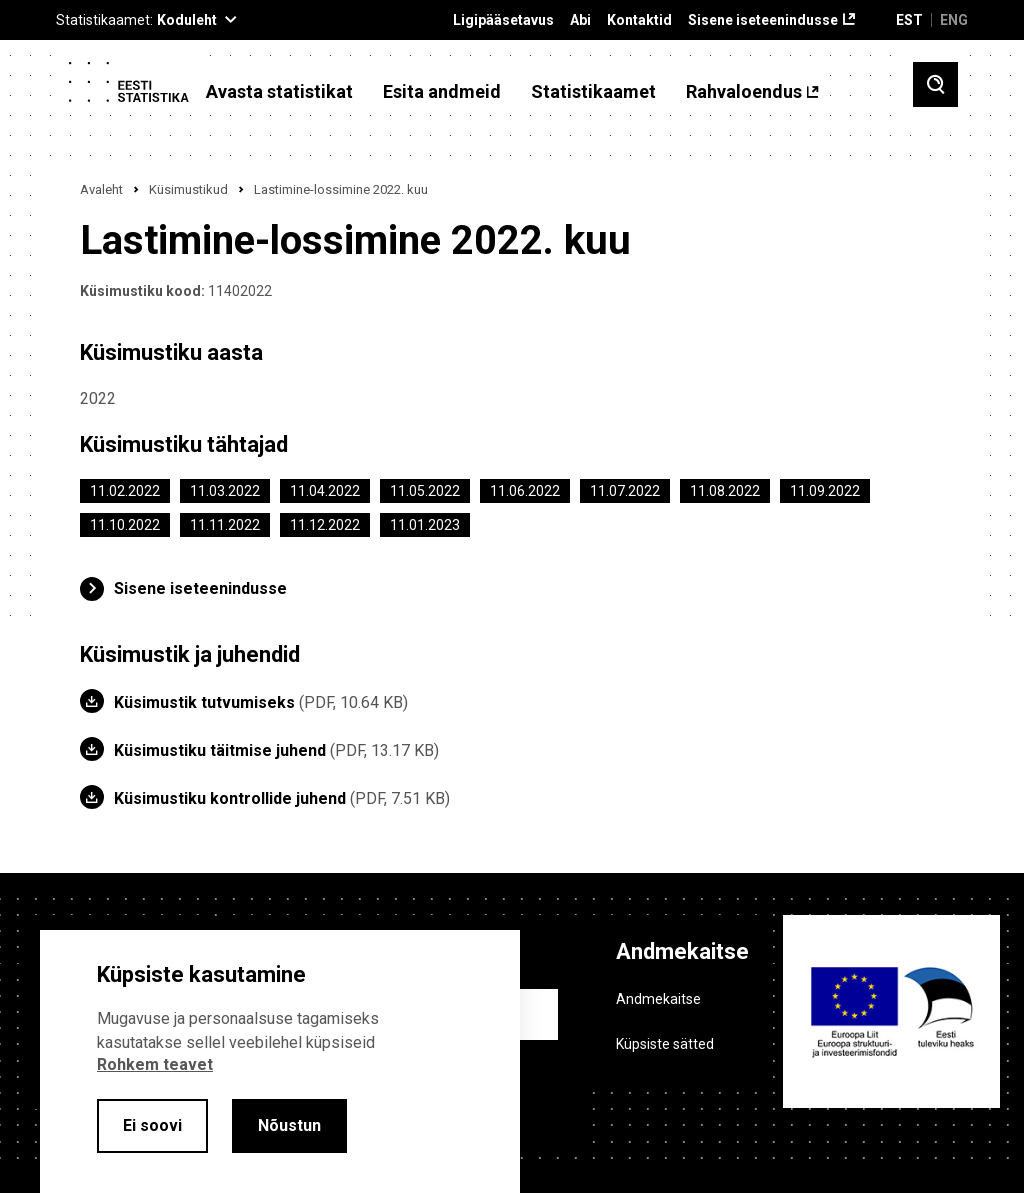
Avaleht (101, 189)
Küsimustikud (188, 189)
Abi (580, 20)
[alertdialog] (280, 1061)
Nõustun (289, 1125)
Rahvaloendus (744, 92)
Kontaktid (639, 20)
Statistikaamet (593, 92)
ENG (954, 20)
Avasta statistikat (279, 92)
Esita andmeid (442, 92)
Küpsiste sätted (665, 1044)
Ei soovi (152, 1125)
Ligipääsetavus (503, 20)
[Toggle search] (935, 84)
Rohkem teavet (155, 1064)
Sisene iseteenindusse (763, 20)
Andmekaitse (658, 999)
